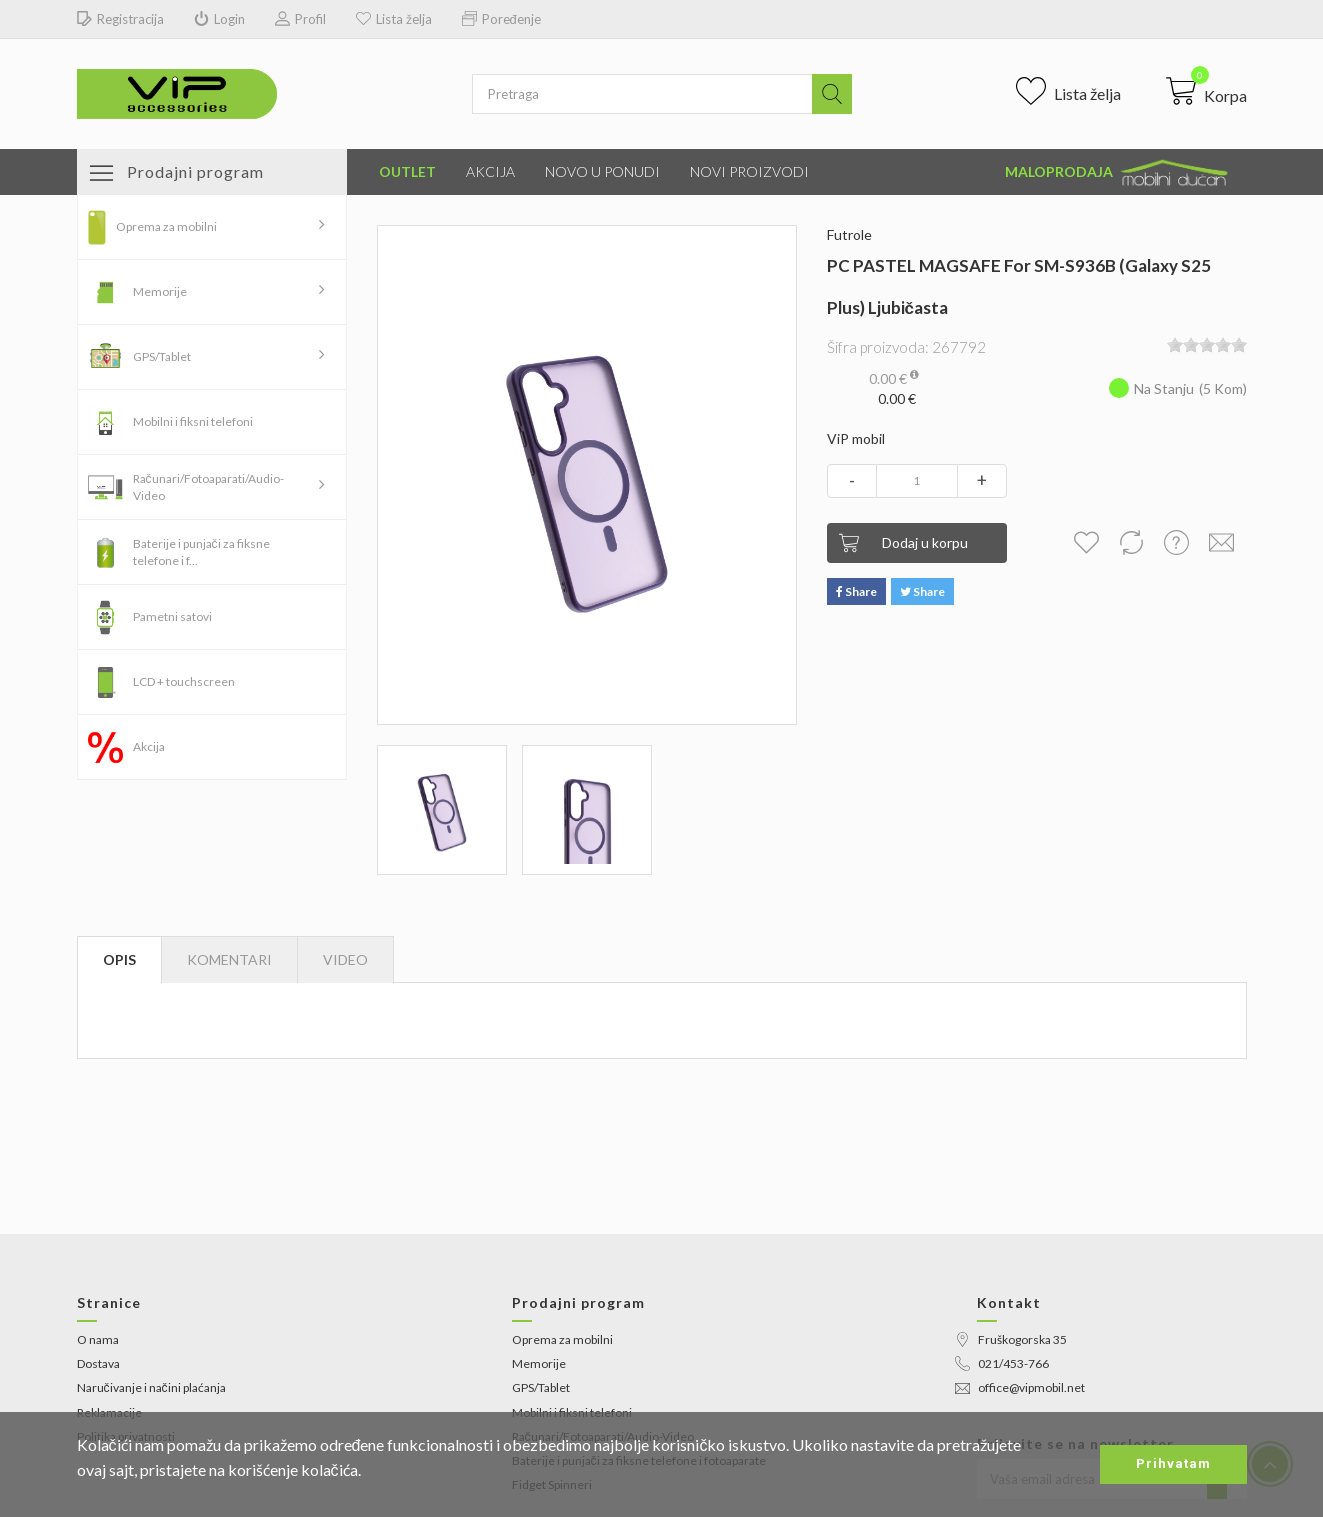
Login (219, 19)
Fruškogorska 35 (1011, 1339)
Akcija (490, 171)
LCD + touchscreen (184, 681)
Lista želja (394, 19)
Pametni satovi (172, 616)
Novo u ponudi (602, 171)
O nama (98, 1339)
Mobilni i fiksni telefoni (193, 421)
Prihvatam (1173, 1463)
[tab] (345, 960)
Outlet (407, 171)
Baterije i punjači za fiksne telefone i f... (201, 552)
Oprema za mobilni (166, 226)
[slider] (1207, 345)
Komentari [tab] (229, 959)
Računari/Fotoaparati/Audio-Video (208, 487)
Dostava (98, 1363)
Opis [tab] (119, 959)
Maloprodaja (1118, 173)
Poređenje (501, 19)
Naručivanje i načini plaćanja (151, 1387)
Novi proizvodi (749, 171)
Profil (300, 19)
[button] (1206, 91)
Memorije (160, 291)
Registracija (120, 19)
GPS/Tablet (162, 356)
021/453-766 (1002, 1363)
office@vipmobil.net (1020, 1387)
